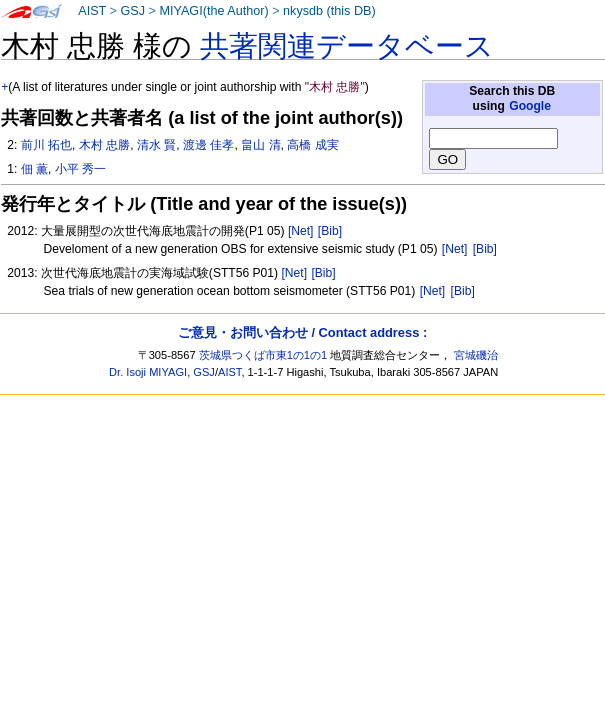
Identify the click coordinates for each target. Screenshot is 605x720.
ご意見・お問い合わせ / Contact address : (302, 332)
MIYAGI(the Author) (213, 11)
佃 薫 (34, 169)
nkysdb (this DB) (329, 11)
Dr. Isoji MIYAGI (148, 372)
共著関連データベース (347, 46)
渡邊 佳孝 (208, 145)
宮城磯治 (476, 355)
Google (530, 106)
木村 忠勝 (104, 145)
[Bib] (330, 231)
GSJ (132, 11)
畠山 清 (260, 145)
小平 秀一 (80, 169)
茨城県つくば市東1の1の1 (263, 355)
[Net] (301, 231)
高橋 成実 (312, 145)
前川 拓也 (46, 145)
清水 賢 (156, 145)
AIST (92, 11)
